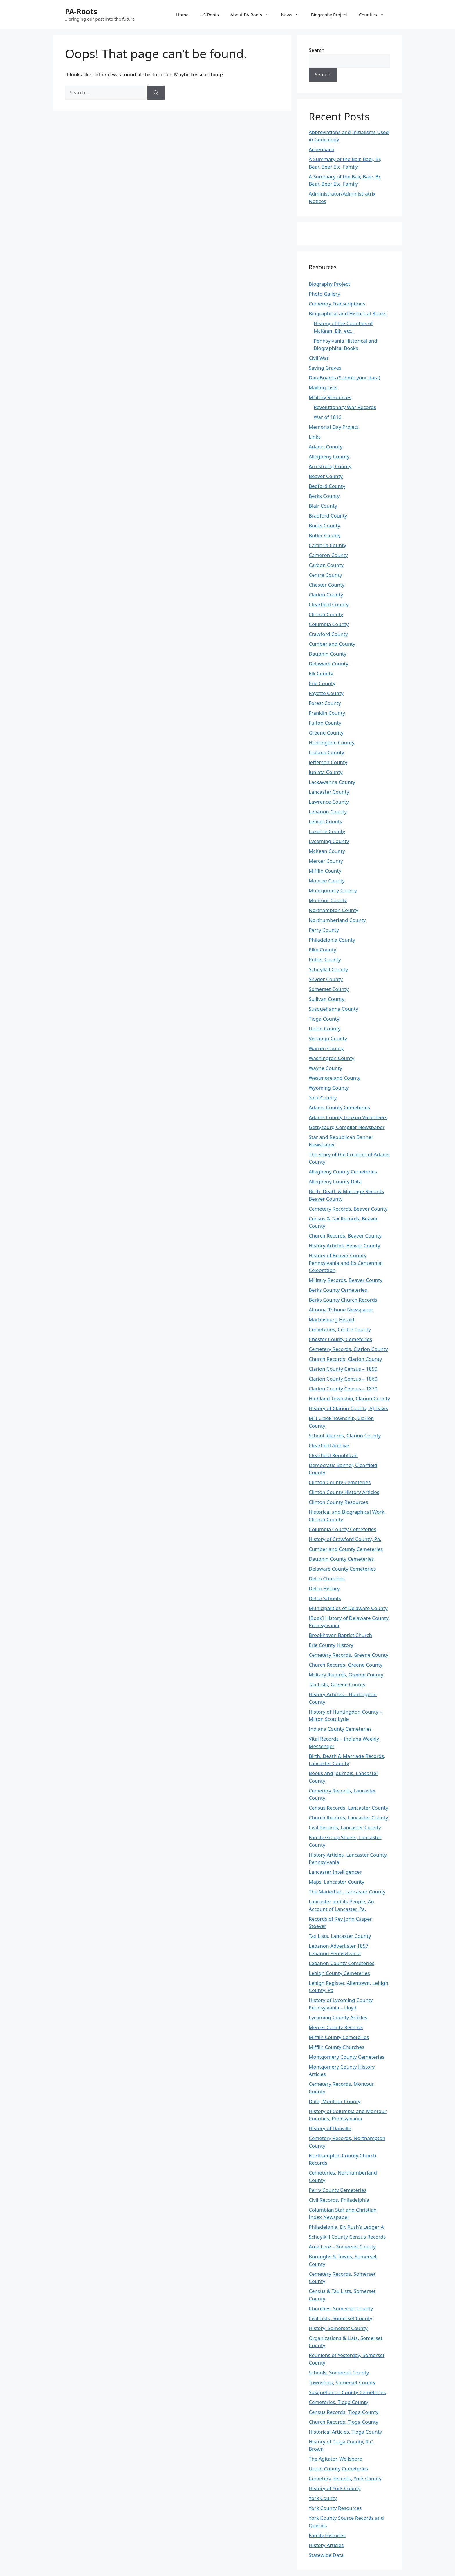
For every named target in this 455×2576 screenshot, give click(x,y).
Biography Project (329, 14)
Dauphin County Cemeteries (341, 1558)
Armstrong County (330, 466)
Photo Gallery (324, 293)
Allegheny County (329, 456)
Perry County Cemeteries (337, 2190)
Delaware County (328, 663)
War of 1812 (328, 417)
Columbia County (329, 624)
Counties (374, 14)
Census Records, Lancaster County (348, 1807)
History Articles (326, 2545)
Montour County (328, 900)
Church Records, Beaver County (345, 1235)
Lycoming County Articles (338, 2017)
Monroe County (327, 880)
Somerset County (329, 989)
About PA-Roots (252, 14)
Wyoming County (329, 1087)
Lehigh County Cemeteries (339, 1973)
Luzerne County (327, 831)
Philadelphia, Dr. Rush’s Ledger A (346, 2227)
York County (323, 1097)
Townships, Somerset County (342, 2382)
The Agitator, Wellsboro (335, 2458)
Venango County (328, 1038)
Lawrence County (329, 801)
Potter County (325, 959)
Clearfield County (329, 604)
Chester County (326, 584)
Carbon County (326, 565)
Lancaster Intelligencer (335, 1871)
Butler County (325, 535)
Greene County (326, 732)
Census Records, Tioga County (343, 2412)
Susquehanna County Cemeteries (347, 2392)
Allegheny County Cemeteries (343, 1171)
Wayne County (325, 1068)
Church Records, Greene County (345, 1664)
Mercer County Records (336, 2027)
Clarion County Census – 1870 (343, 1388)
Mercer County (326, 861)
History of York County (335, 2488)
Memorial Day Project (334, 427)
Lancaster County (329, 791)
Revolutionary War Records (345, 407)
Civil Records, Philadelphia (339, 2200)
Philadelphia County (332, 939)
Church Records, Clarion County (345, 1359)
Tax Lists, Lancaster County (340, 1936)
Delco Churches (327, 1578)
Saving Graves (325, 367)
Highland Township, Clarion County (349, 1398)
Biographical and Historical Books (347, 313)
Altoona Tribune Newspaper (341, 1309)
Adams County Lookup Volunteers (348, 1117)
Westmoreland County (334, 1077)
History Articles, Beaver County (344, 1245)
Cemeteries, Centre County (340, 1329)
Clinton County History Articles (344, 1492)
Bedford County (327, 486)
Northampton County (333, 910)
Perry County (324, 930)
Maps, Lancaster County (336, 1881)
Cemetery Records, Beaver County (348, 1208)
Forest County (325, 703)
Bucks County (324, 525)
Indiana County (326, 752)
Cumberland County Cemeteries (346, 1549)
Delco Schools (325, 1598)
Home (182, 14)
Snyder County (326, 979)
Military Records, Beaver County (345, 1280)
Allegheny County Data (335, 1181)
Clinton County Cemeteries (340, 1482)
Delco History (324, 1588)
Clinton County (326, 614)
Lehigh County (325, 821)
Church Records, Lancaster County (348, 1817)
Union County (324, 1028)
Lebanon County (328, 811)
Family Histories (327, 2535)
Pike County (322, 949)
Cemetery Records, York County (345, 2478)
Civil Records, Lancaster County (345, 1827)
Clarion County (326, 594)
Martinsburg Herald (331, 1319)
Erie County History (331, 1645)
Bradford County (328, 515)
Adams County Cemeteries (339, 1107)
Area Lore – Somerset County (342, 2246)
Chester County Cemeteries (340, 1339)
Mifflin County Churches (336, 2047)
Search (316, 50)
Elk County (321, 673)
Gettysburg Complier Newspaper (347, 1127)
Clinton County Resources (338, 1502)
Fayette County (326, 693)
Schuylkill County (328, 969)
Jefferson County (328, 762)
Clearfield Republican (333, 1455)
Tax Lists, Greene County (337, 1684)
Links (315, 436)
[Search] (156, 93)
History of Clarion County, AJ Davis (348, 1408)
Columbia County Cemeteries (342, 1529)
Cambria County (327, 545)
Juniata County (326, 772)
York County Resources (335, 2508)
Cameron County (328, 555)
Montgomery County (333, 890)
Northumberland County (337, 920)
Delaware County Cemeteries (342, 1568)
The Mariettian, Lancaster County (347, 1891)
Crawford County (328, 634)
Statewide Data (326, 2555)
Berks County (324, 496)
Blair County (323, 505)
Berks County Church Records (343, 1299)
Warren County (326, 1048)
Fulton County (325, 722)
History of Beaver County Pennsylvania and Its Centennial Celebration (345, 1262)
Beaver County (326, 476)
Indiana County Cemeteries (340, 1728)
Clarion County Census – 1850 (343, 1368)
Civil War (319, 357)
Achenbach (321, 149)
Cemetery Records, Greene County (348, 1654)
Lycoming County (329, 841)
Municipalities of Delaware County (348, 1608)
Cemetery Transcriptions (337, 303)
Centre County (325, 574)
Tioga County (324, 1018)
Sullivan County (326, 999)
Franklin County (327, 713)
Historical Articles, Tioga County (345, 2431)
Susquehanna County (333, 1008)
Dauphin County (327, 653)
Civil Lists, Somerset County (340, 2318)
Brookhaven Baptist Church (340, 1635)
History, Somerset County (338, 2328)
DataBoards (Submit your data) (344, 377)
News (293, 14)
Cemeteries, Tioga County (338, 2402)
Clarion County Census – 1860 (343, 1378)
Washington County (331, 1058)
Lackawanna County (332, 782)
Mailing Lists (323, 387)
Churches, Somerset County (341, 2308)
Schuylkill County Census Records (347, 2236)
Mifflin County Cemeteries (339, 2037)
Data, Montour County (334, 2101)
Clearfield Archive (329, 1445)
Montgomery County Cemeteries (346, 2057)
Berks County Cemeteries (338, 1290)
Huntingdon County (332, 742)
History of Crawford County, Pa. (345, 1539)
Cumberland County (332, 644)
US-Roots (209, 14)
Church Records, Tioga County (343, 2421)
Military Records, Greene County (346, 1674)
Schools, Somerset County (339, 2372)
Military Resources (330, 397)
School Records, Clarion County (345, 1435)
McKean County (327, 851)
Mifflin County (325, 870)
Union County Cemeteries (338, 2468)
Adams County (325, 446)
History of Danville (330, 2128)
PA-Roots (81, 11)
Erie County (322, 683)
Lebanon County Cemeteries (341, 1963)
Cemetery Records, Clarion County (348, 1349)
